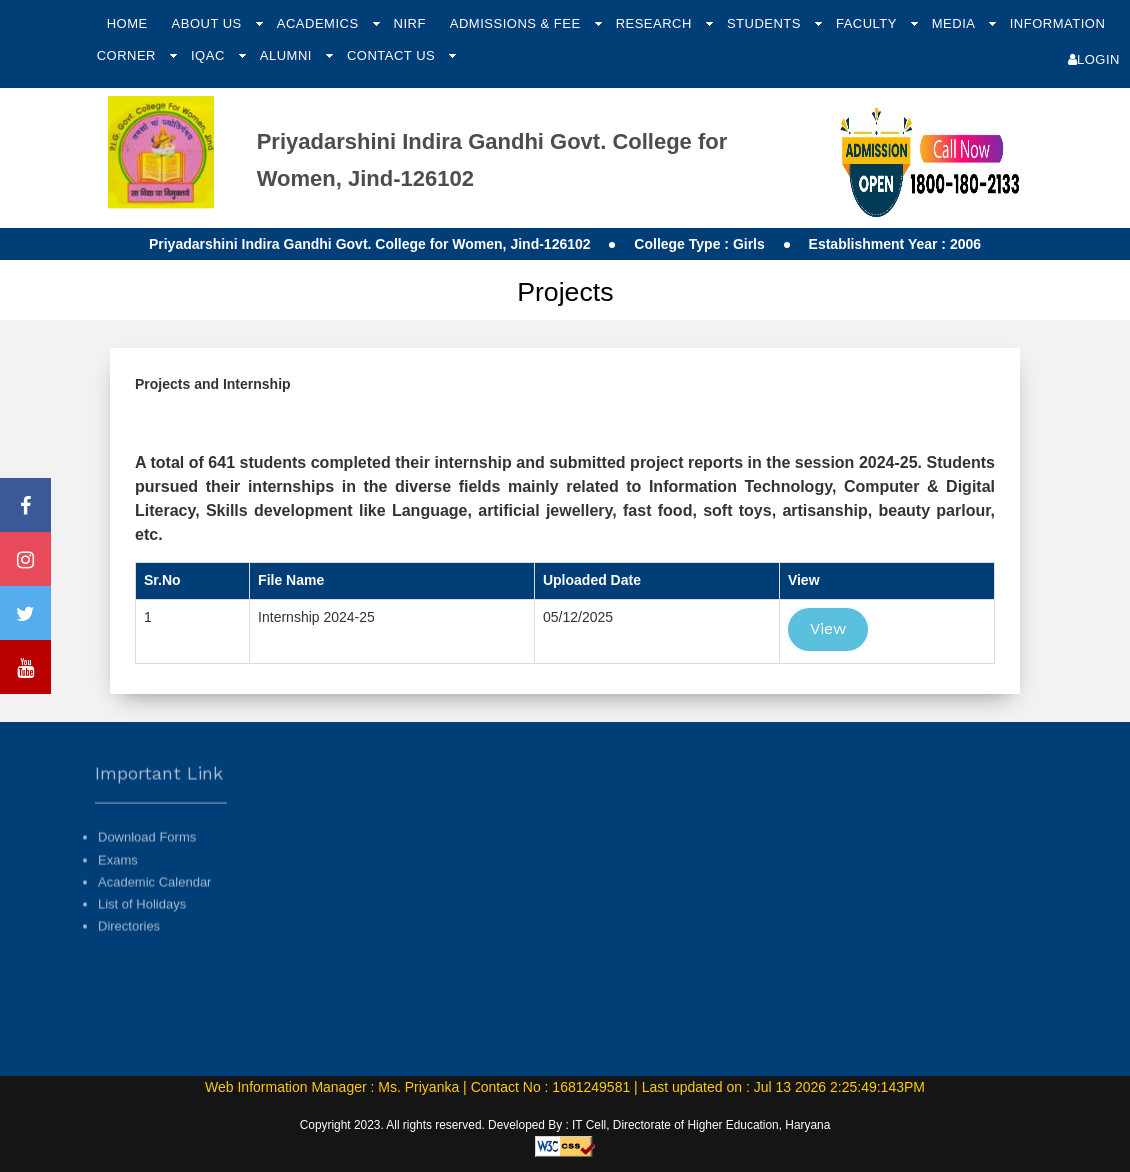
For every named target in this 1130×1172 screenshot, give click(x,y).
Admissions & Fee (517, 23)
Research (656, 23)
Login (1094, 59)
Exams (118, 894)
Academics (320, 23)
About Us (209, 23)
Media (955, 23)
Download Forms (147, 872)
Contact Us (393, 55)
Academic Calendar (154, 916)
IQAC (210, 55)
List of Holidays (142, 938)
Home (127, 23)
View (828, 628)
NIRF (410, 23)
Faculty (868, 23)
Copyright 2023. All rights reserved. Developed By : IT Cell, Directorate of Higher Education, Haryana (565, 1125)
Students (766, 23)
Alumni (288, 55)
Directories (129, 960)
